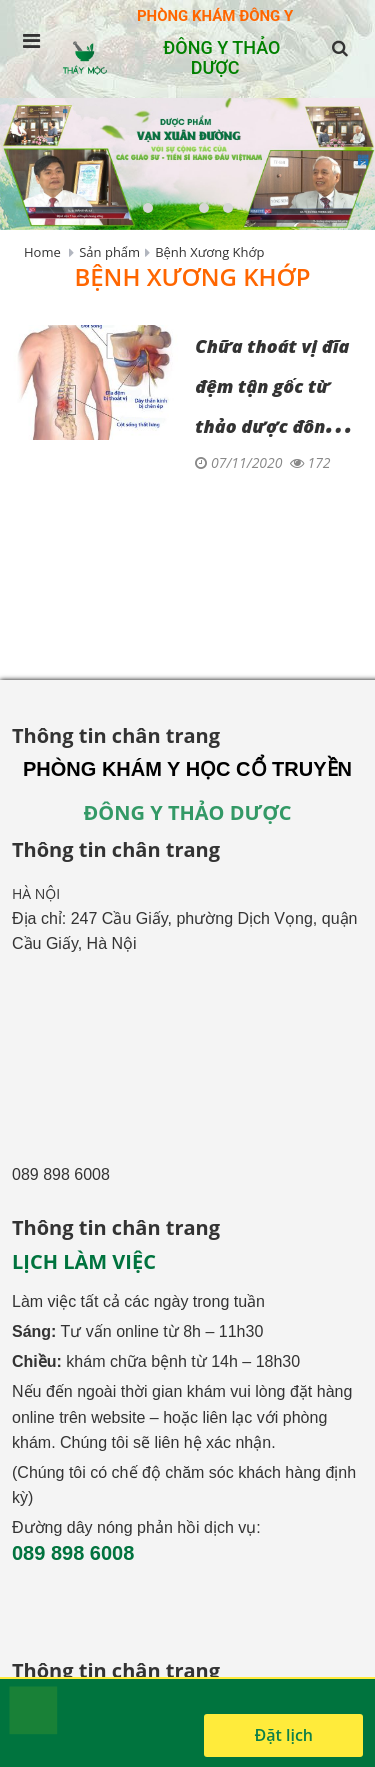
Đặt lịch (283, 1735)
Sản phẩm (109, 252)
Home (42, 252)
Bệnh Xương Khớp (209, 252)
